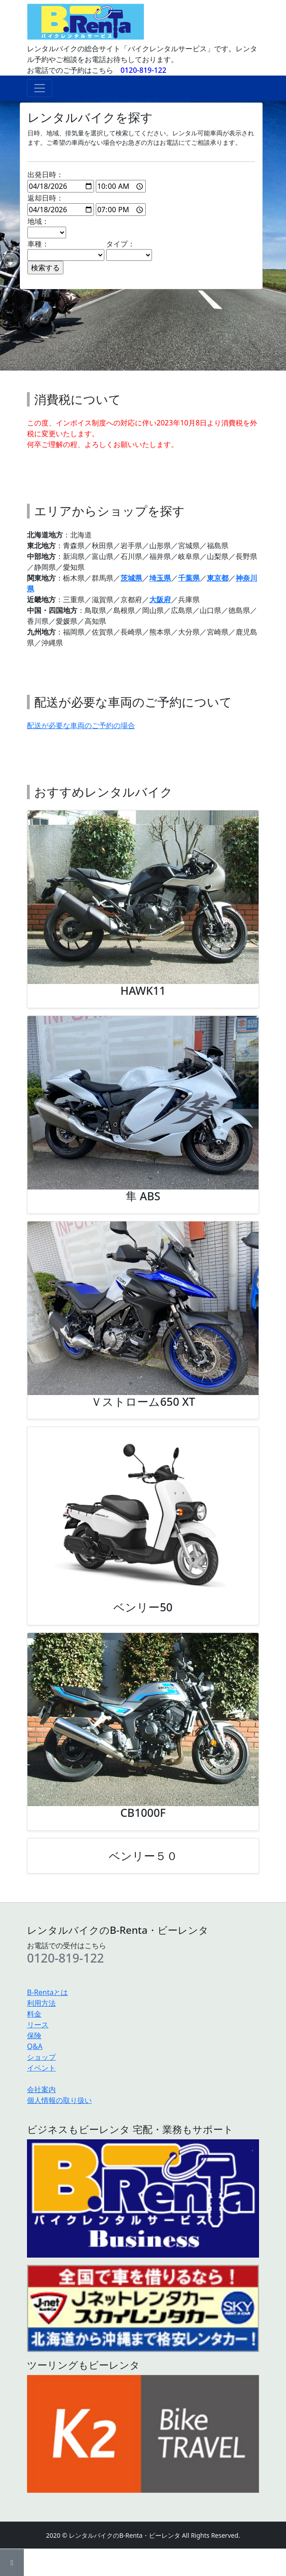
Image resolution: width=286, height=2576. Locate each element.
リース (38, 2025)
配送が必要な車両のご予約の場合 (81, 725)
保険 (34, 2035)
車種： (65, 250)
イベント (41, 2068)
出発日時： (86, 181)
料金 (34, 2014)
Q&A (34, 2046)
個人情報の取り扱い (59, 2100)
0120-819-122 (143, 70)
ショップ (41, 2057)
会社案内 (41, 2089)
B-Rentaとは (47, 1992)
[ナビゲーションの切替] (39, 88)
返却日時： (86, 204)
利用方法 (41, 2003)
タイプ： (129, 250)
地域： (46, 227)
